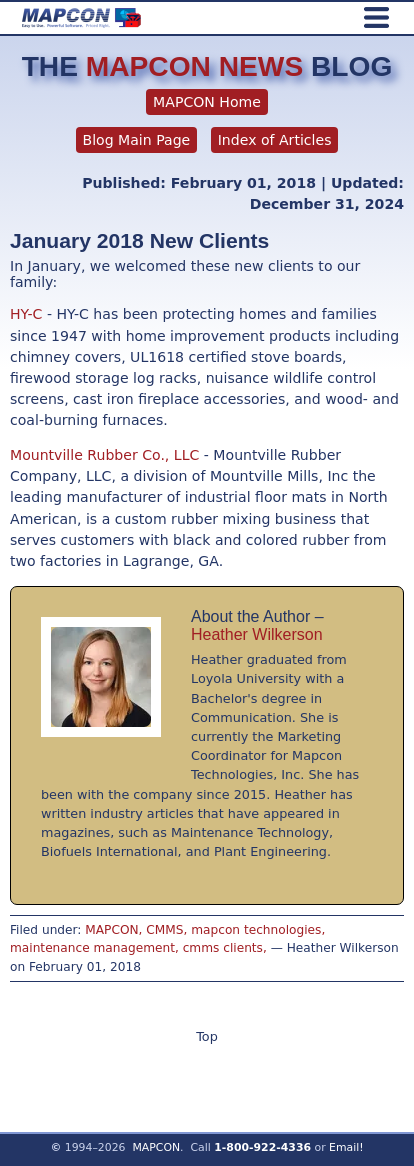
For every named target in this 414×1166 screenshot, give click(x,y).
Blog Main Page (137, 140)
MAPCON (156, 1147)
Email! (346, 1147)
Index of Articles (275, 140)
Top (207, 1036)
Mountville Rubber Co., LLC (107, 455)
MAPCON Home (207, 102)
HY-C (26, 314)
